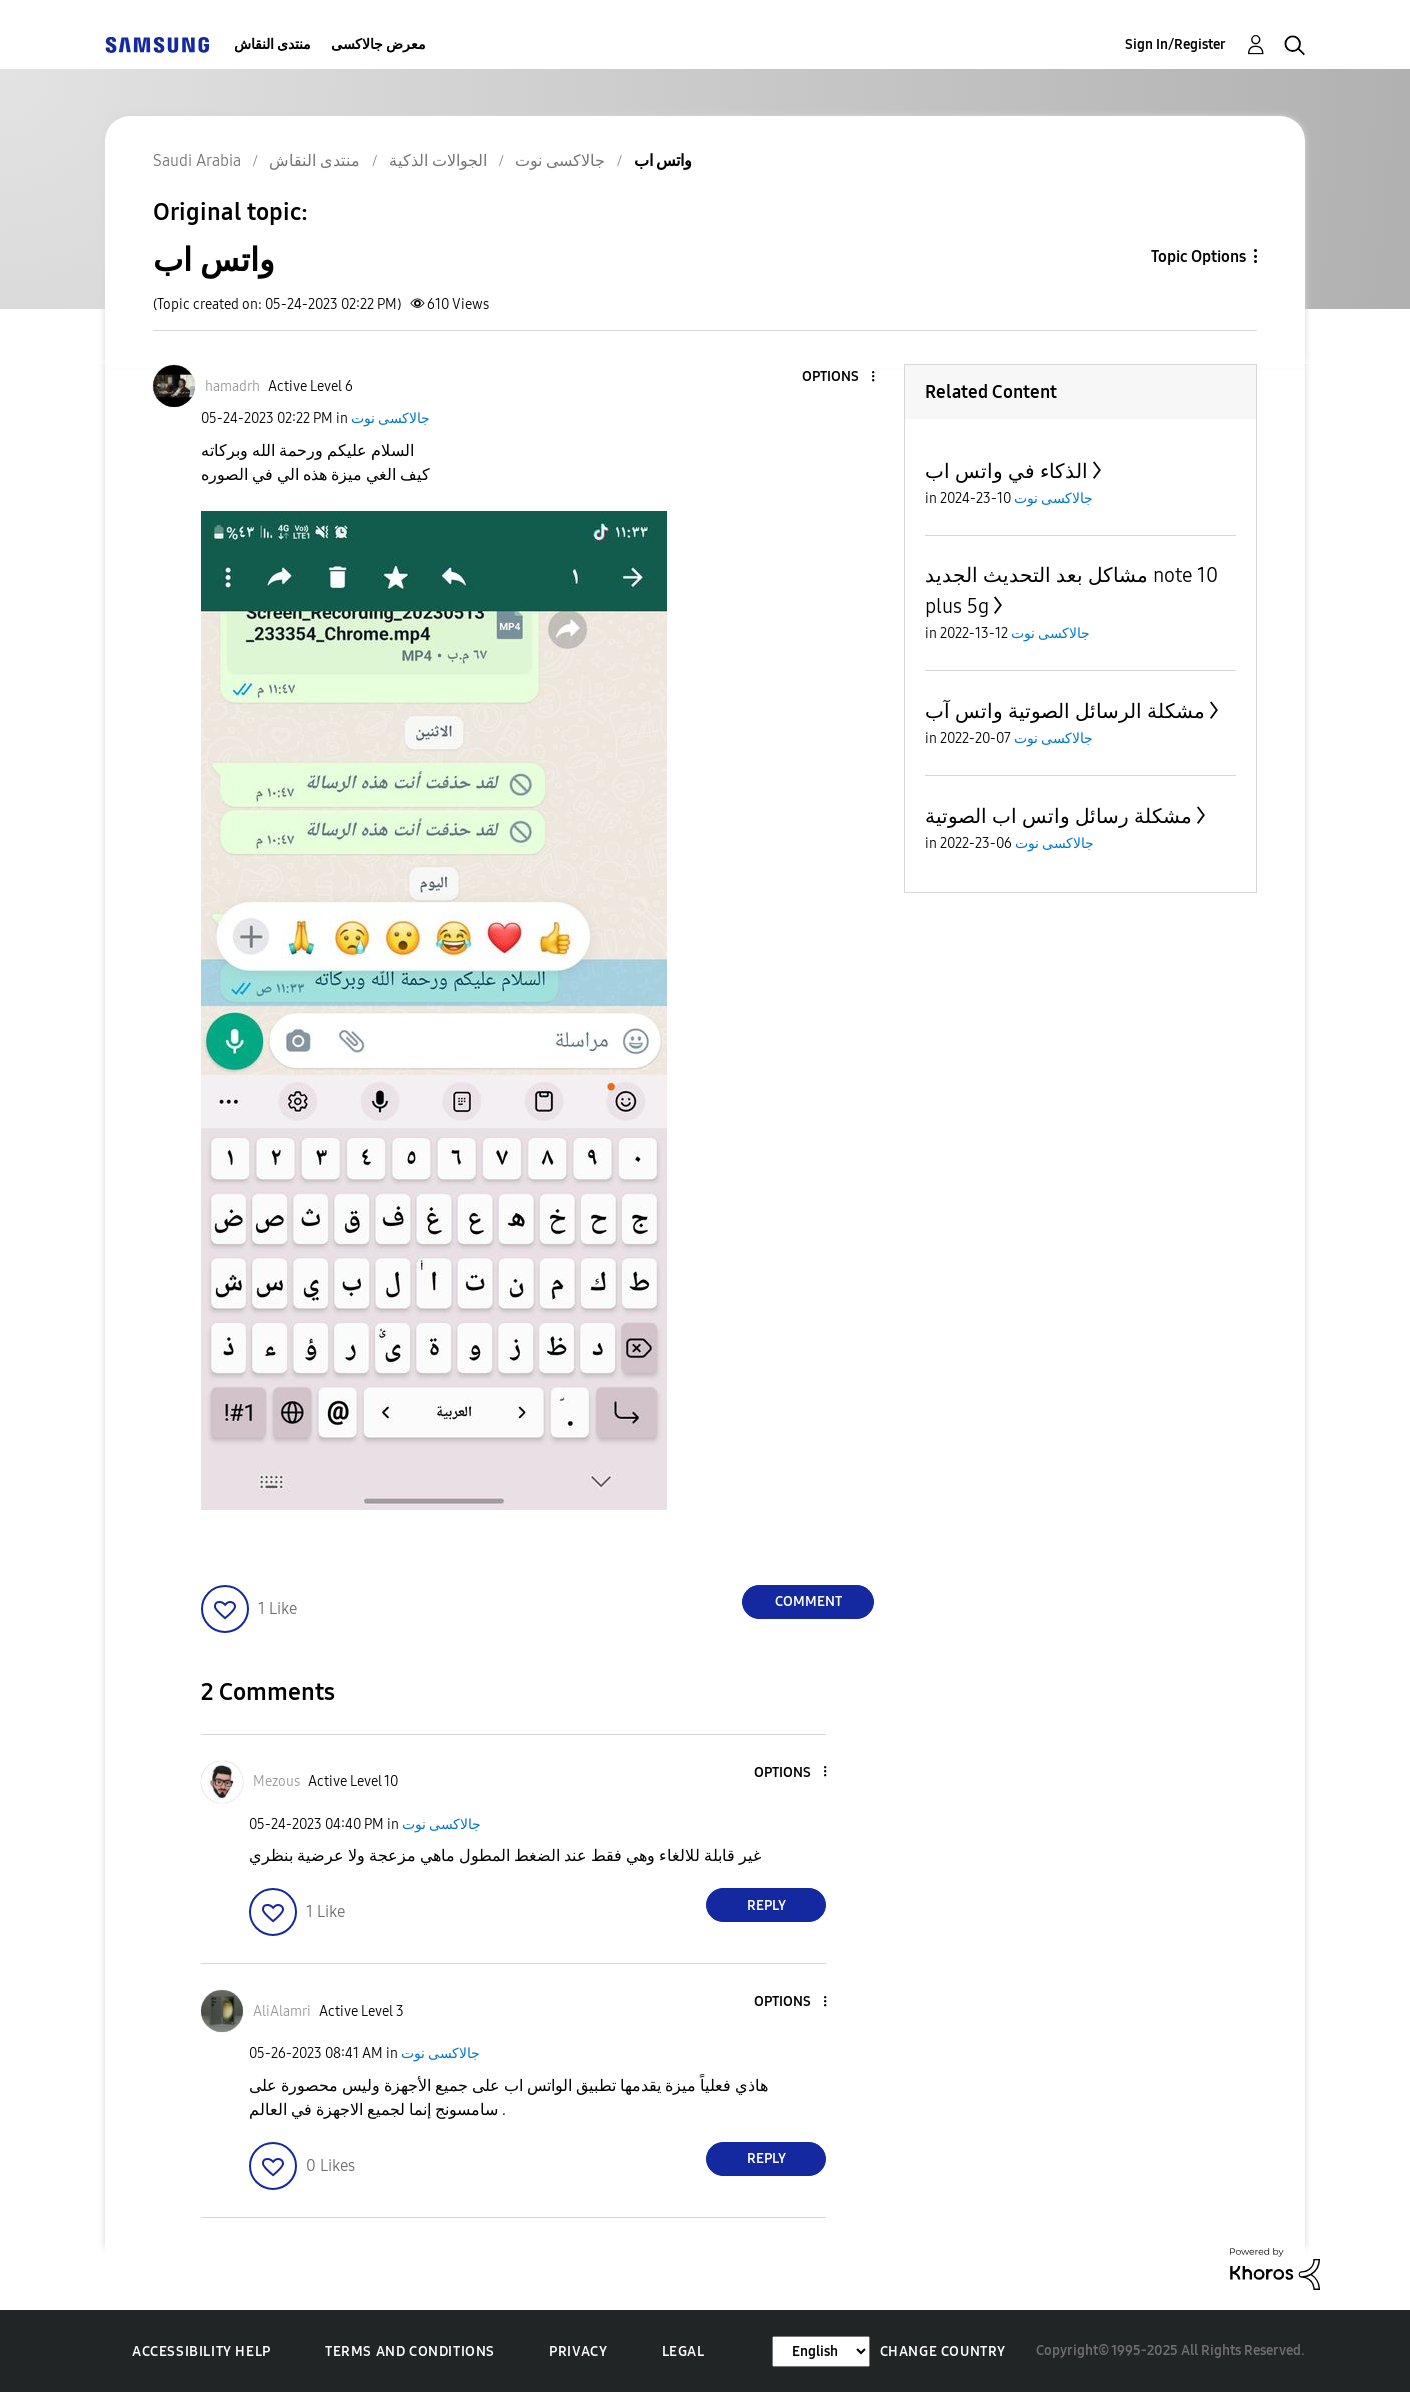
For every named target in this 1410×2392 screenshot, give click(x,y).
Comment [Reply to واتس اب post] (808, 1601)
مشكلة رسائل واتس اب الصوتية (1058, 816)
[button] (840, 377)
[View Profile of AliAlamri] (282, 2011)
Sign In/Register (1175, 44)
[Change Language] (821, 2351)
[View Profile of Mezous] (276, 1781)
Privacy (578, 2351)
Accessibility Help (201, 2351)
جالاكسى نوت (390, 418)
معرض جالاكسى (378, 44)
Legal (683, 2351)
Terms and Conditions (410, 2351)
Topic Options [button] (1198, 256)
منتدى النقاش (272, 44)
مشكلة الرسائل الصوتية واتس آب (1065, 711)
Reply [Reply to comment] (766, 1905)
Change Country (943, 2351)
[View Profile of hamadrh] (232, 386)
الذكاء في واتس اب (1006, 471)
